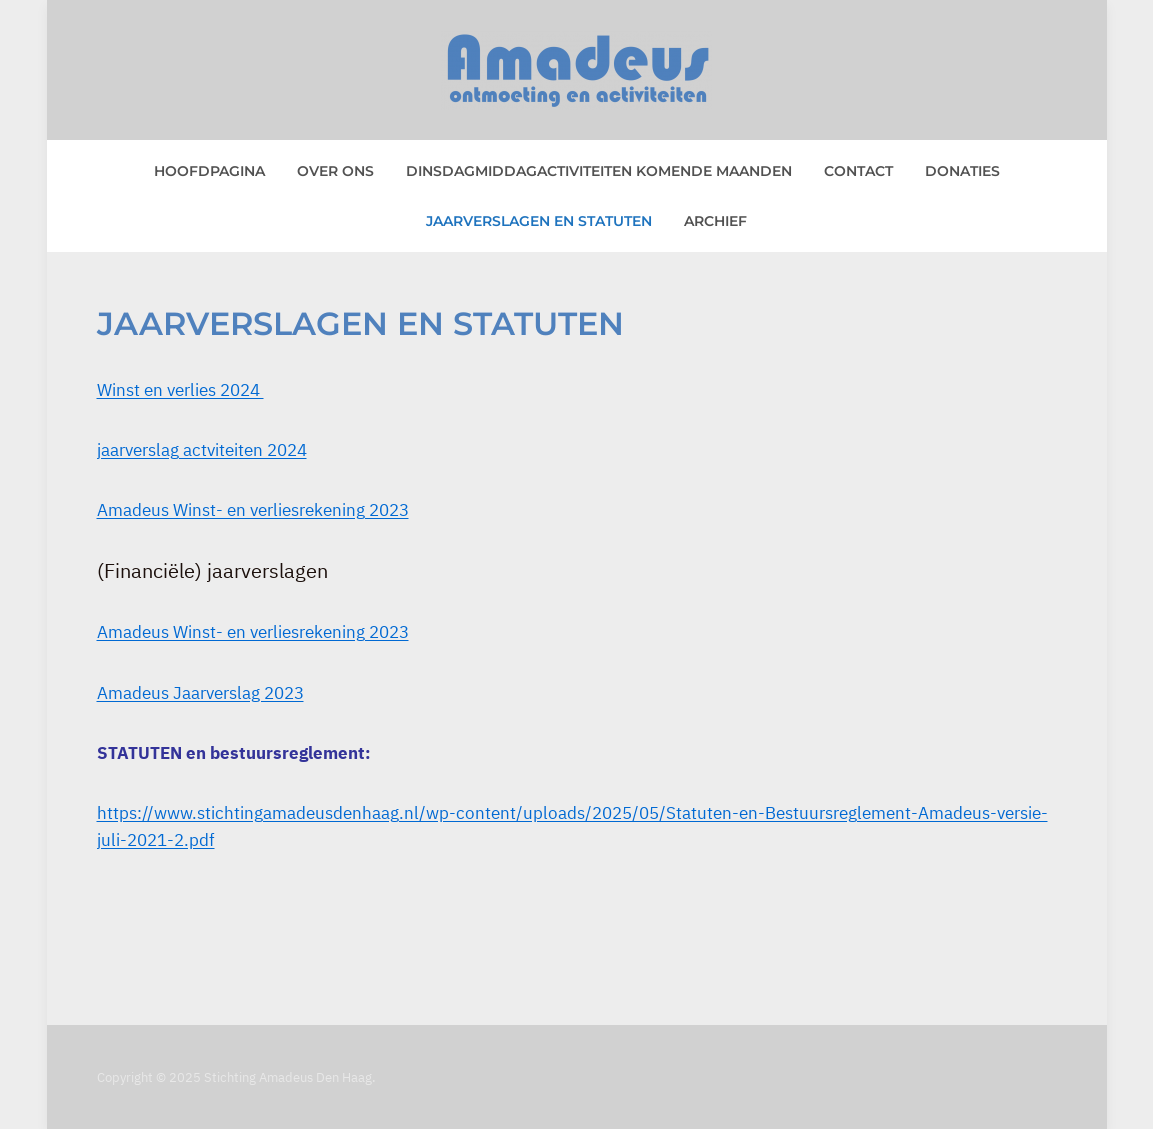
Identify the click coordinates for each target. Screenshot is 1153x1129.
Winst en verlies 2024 (180, 390)
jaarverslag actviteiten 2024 (202, 450)
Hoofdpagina (209, 171)
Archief (715, 221)
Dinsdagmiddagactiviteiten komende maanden (599, 171)
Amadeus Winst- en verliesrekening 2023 (253, 510)
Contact (858, 171)
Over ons (335, 171)
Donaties (962, 171)
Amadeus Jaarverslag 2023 (200, 693)
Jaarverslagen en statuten (539, 221)
